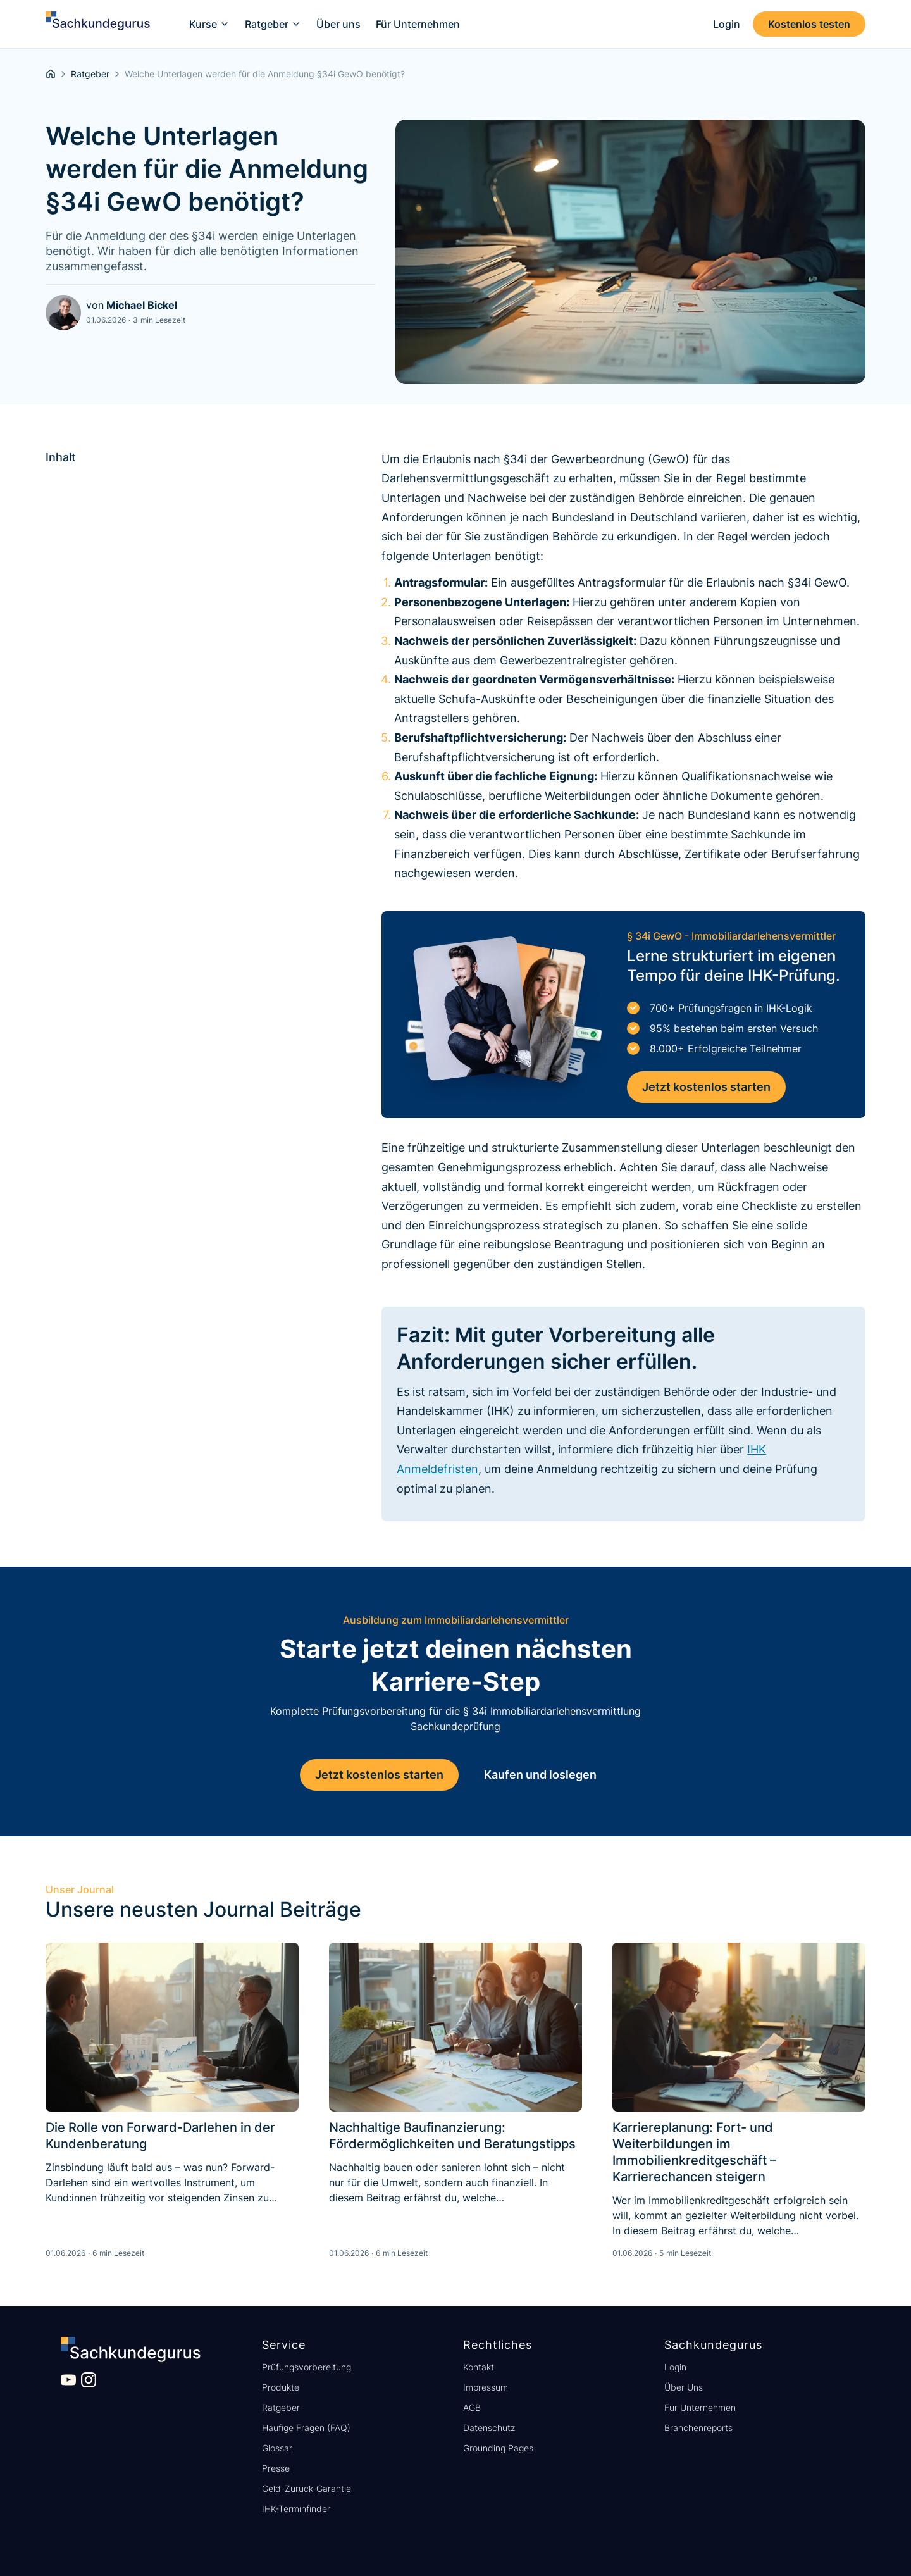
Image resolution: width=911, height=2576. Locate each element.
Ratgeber (281, 2407)
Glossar (277, 2447)
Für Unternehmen (700, 2407)
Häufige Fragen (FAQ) (306, 2427)
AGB (472, 2407)
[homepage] (51, 74)
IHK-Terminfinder (296, 2508)
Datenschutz (489, 2427)
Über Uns (683, 2387)
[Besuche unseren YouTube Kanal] (68, 2379)
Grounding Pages (498, 2447)
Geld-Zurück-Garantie (306, 2488)
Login (675, 2366)
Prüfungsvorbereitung (306, 2366)
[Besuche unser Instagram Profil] (88, 2379)
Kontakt (478, 2366)
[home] (98, 24)
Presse (276, 2468)
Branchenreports (698, 2427)
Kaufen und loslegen (540, 1774)
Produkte (280, 2387)
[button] (209, 24)
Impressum (485, 2387)
